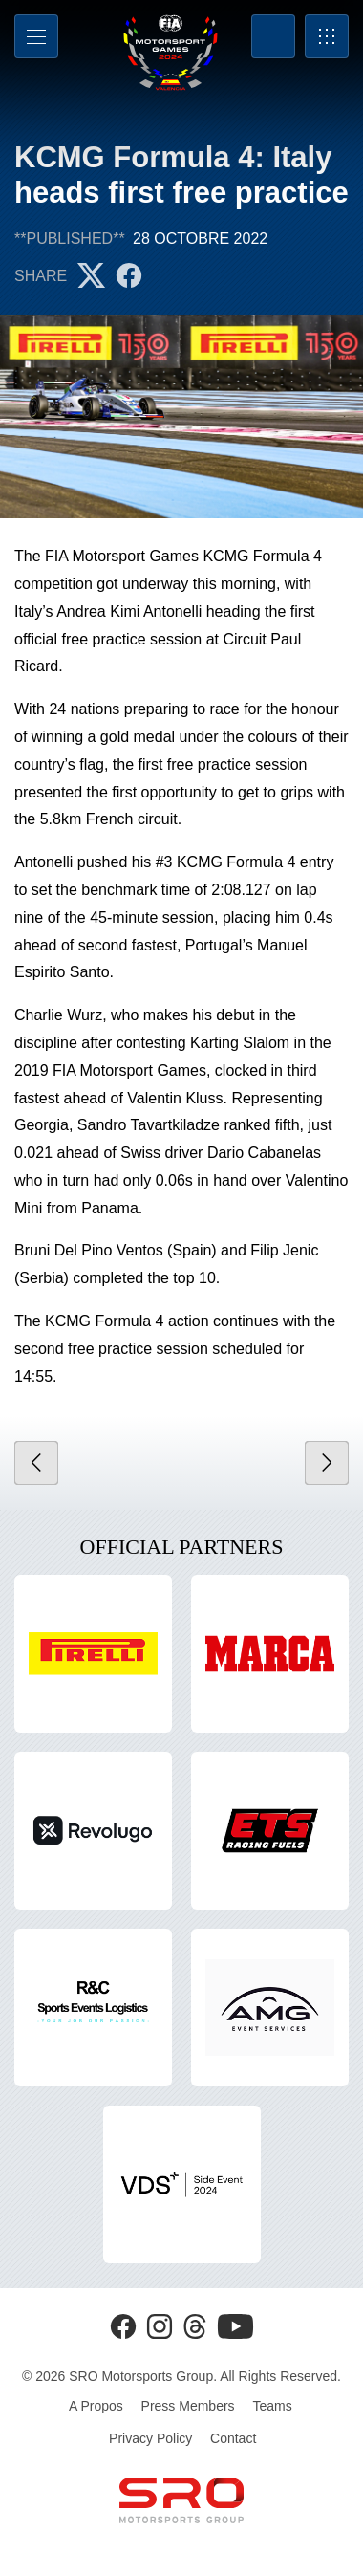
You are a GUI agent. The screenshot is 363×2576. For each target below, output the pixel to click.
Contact (233, 2438)
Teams (271, 2405)
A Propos (96, 2405)
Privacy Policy (150, 2438)
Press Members (188, 2405)
